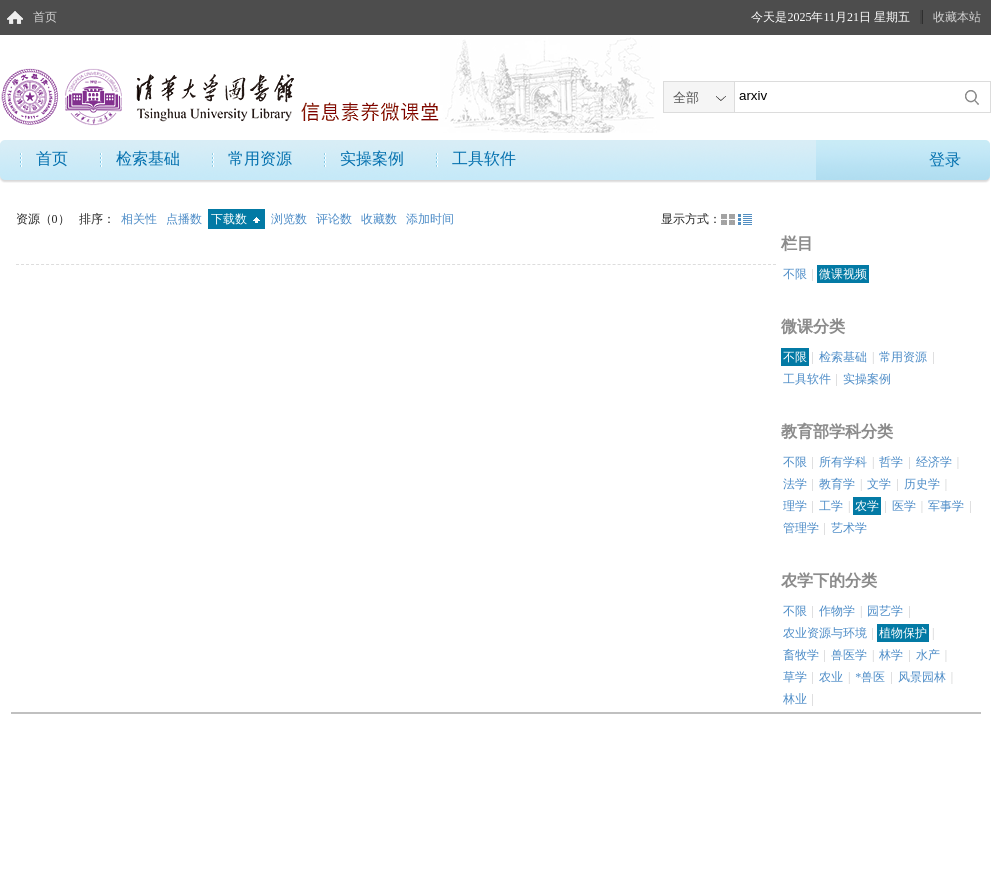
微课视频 (843, 274)
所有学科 (843, 462)
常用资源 (260, 158)
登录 (945, 159)
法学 (795, 484)
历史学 (922, 484)
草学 (795, 677)
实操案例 (372, 158)
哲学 (891, 462)
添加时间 (430, 219)
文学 (879, 484)
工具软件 (484, 158)
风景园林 (922, 677)
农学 (867, 506)
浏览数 (290, 219)
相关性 (140, 219)
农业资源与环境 (825, 633)
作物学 (837, 611)
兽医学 (849, 655)
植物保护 (903, 633)
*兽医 (870, 677)
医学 (904, 506)
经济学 (934, 462)
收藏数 (380, 219)
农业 (831, 677)
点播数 (185, 219)
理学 (795, 506)
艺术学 (849, 528)
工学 (831, 506)
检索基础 (148, 158)
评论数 (335, 219)
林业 (795, 699)
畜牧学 (801, 655)
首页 (45, 17)
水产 (928, 655)
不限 (795, 274)
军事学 (946, 506)
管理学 (801, 528)
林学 (891, 655)
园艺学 (885, 611)
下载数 (235, 219)
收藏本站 (957, 17)
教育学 (837, 484)
